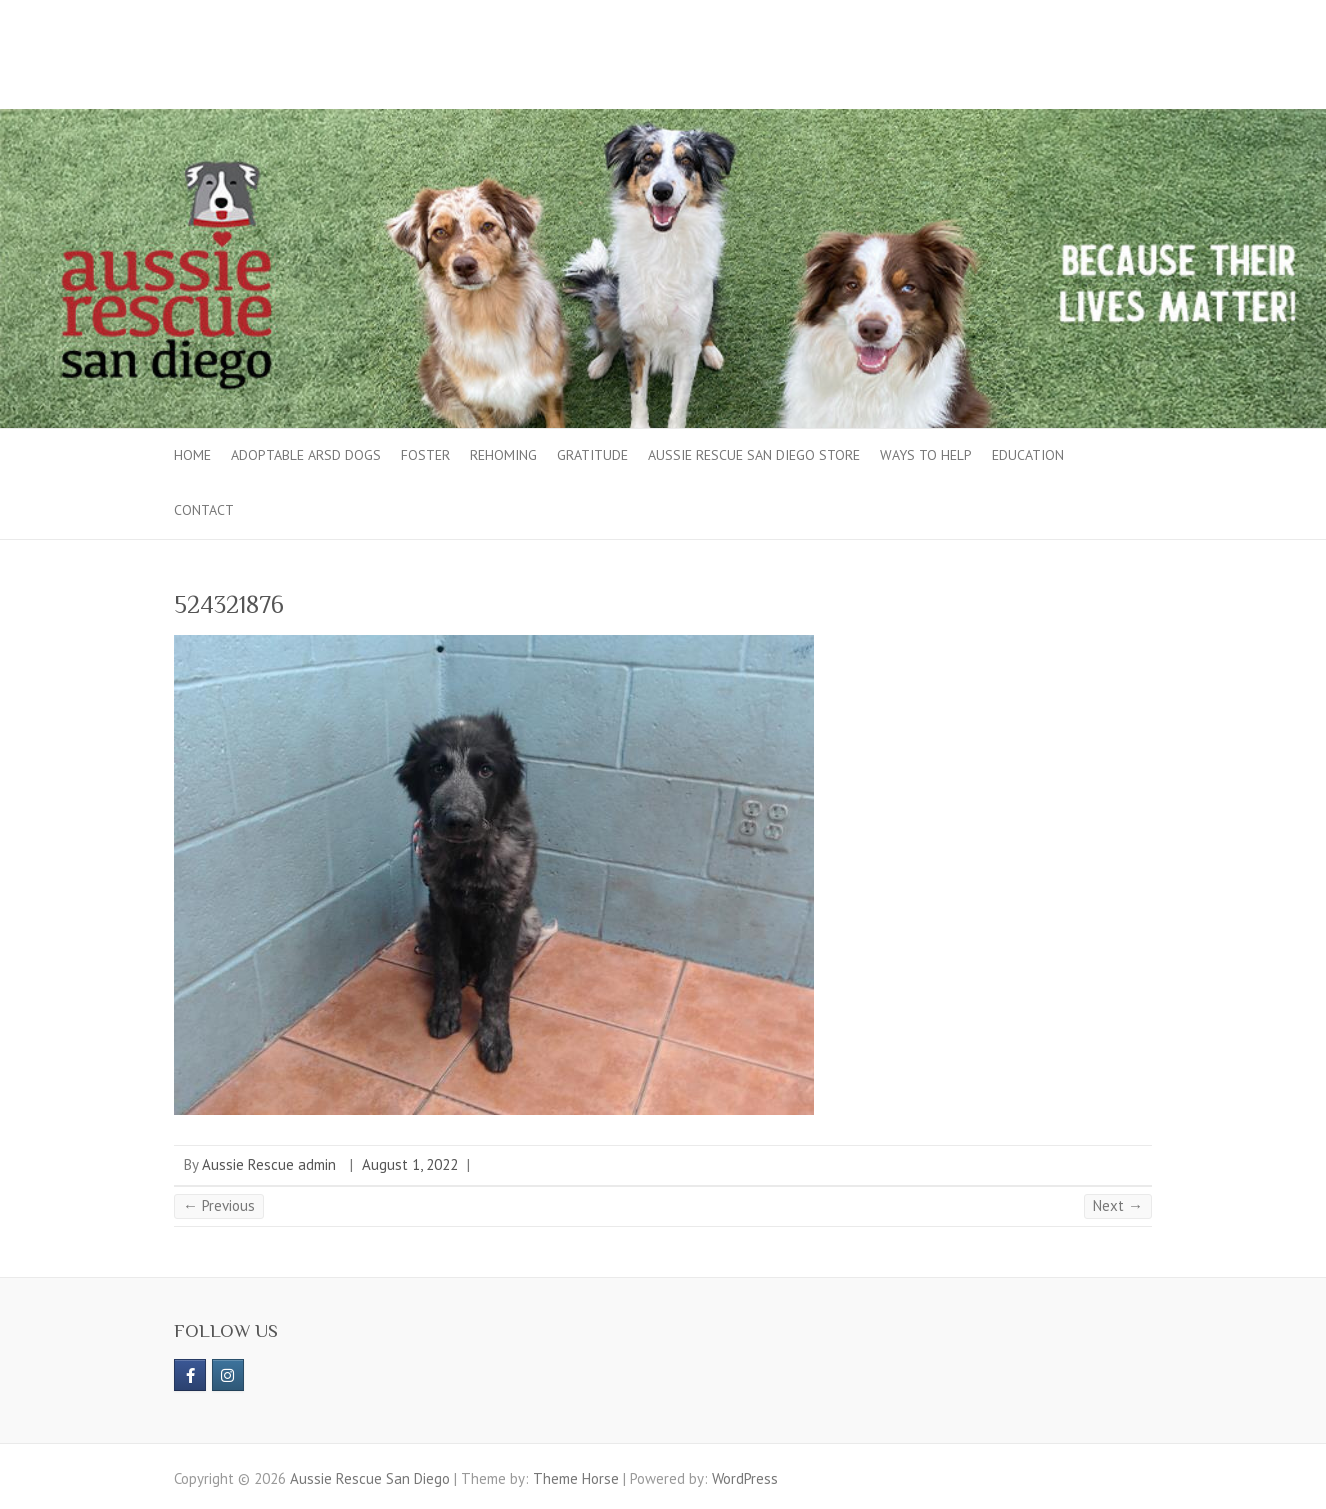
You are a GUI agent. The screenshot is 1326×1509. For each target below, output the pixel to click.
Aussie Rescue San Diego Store (754, 455)
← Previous (219, 1205)
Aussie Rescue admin (269, 1164)
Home (192, 455)
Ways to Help (926, 455)
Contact (204, 510)
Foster (425, 455)
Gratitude (592, 455)
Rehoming (503, 455)
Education (1028, 455)
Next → (1118, 1205)
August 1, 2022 (410, 1164)
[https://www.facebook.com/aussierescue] (190, 1375)
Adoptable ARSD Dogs (306, 455)
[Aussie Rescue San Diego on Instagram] (228, 1375)
